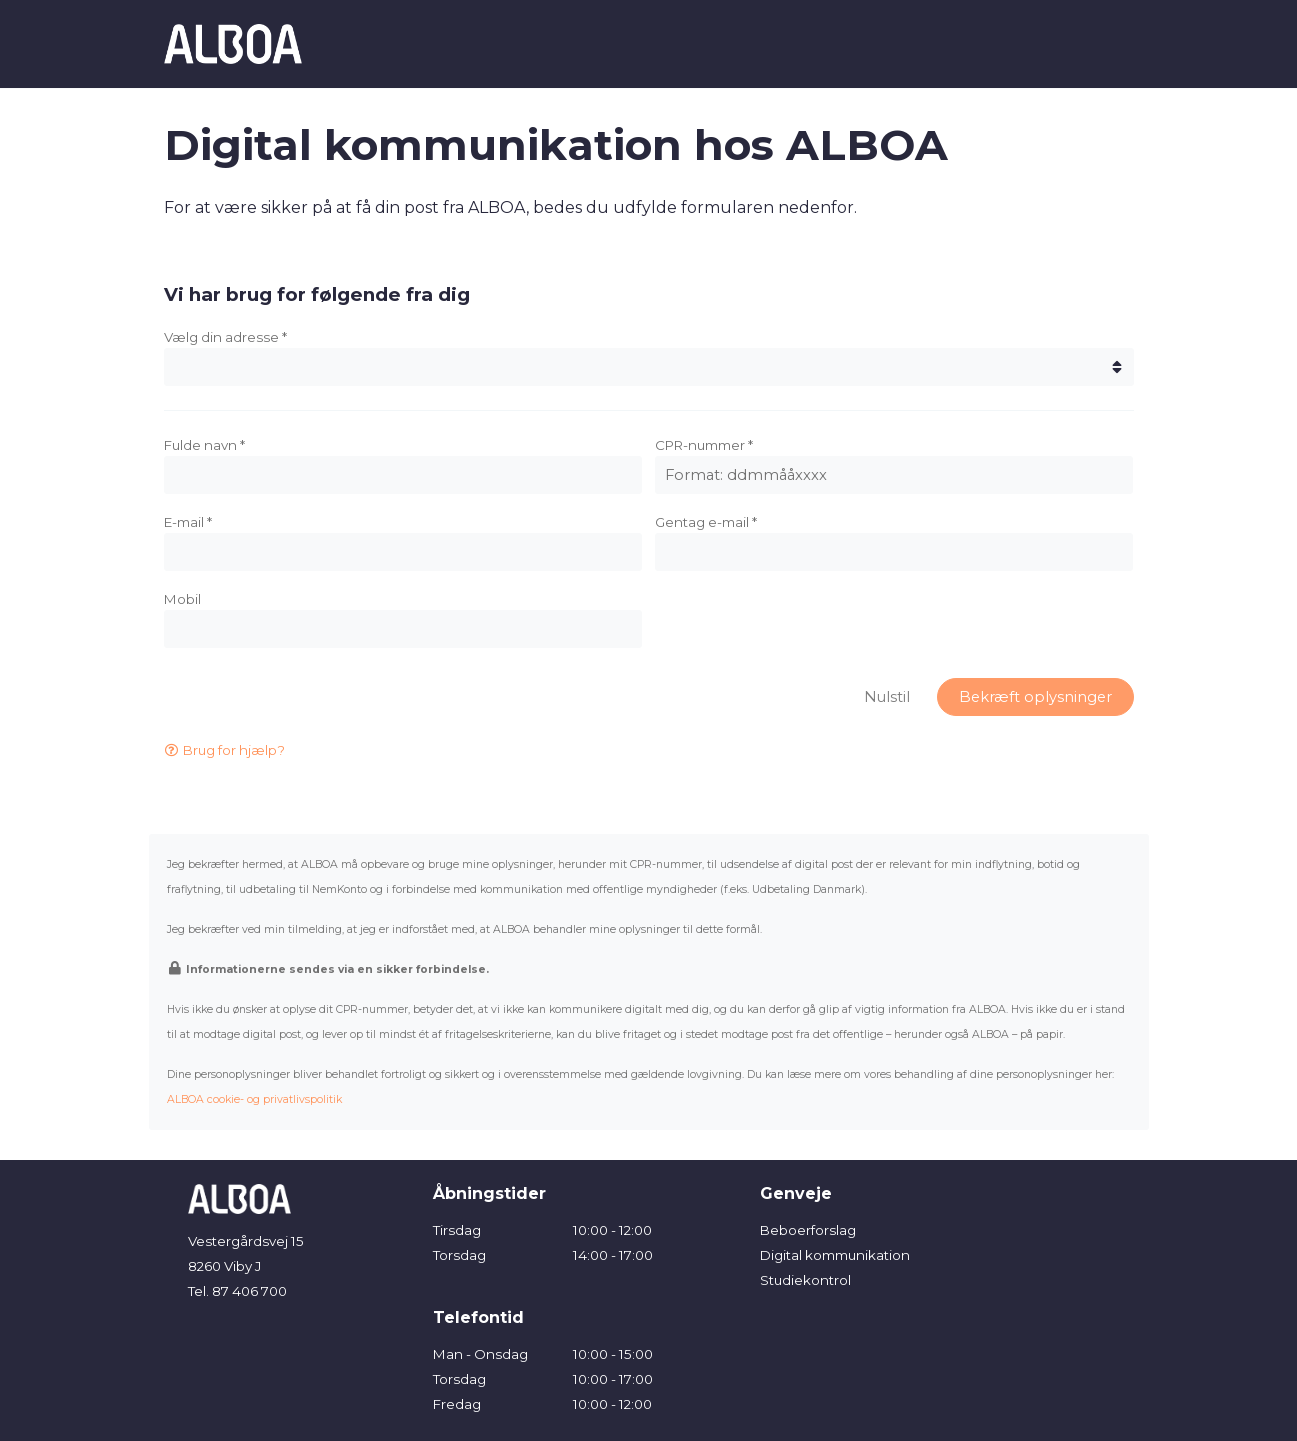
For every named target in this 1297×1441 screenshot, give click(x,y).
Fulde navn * (204, 445)
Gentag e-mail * (706, 522)
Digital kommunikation (835, 1255)
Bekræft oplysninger (1035, 697)
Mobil (182, 599)
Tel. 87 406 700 (237, 1291)
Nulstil (887, 697)
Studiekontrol (805, 1280)
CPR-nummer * (704, 445)
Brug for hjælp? (225, 750)
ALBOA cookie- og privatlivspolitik (254, 1099)
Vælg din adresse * (225, 337)
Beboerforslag (808, 1230)
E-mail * (188, 522)
